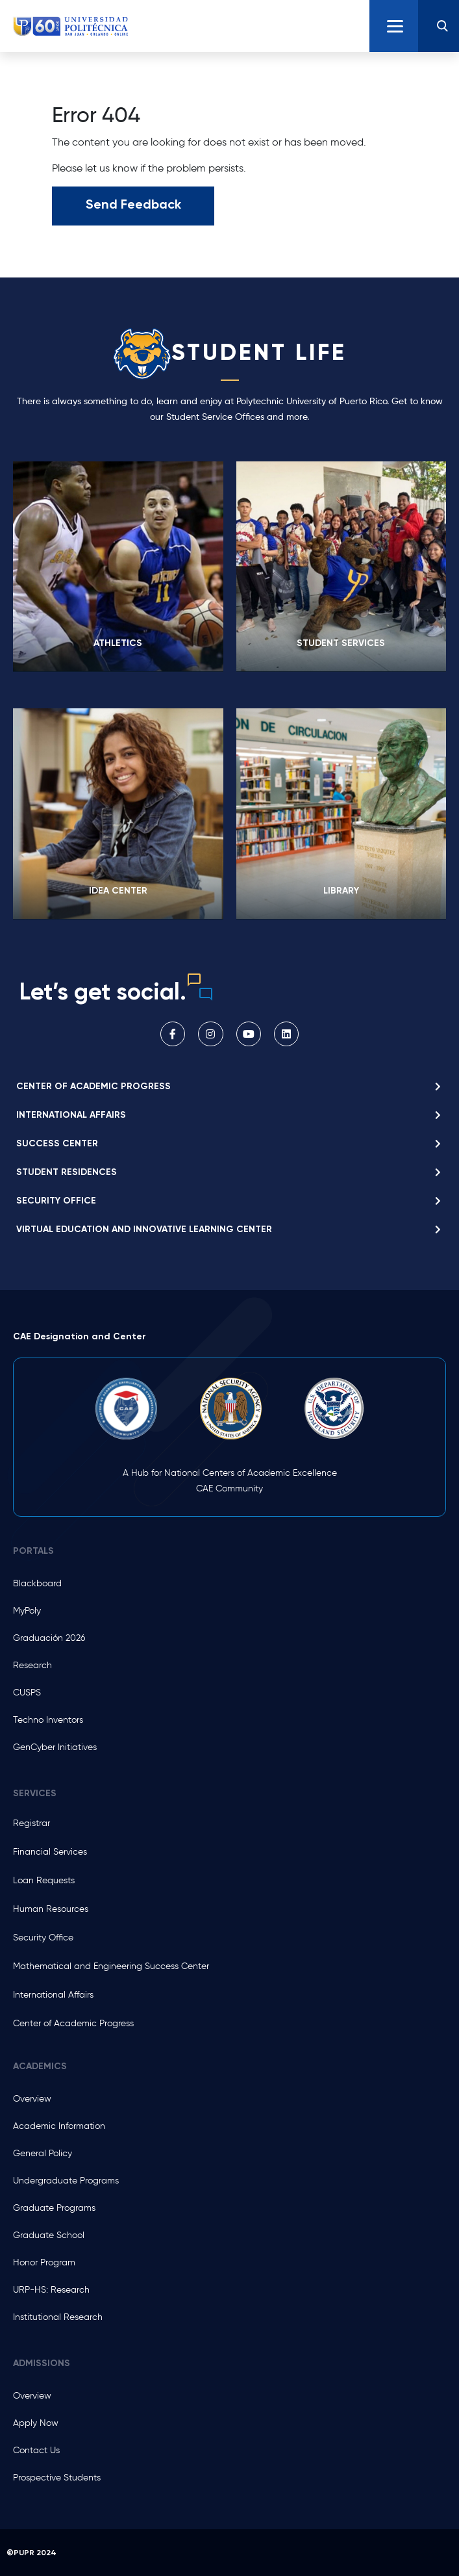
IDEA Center (118, 890)
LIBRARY (341, 890)
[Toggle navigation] (393, 26)
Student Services (341, 643)
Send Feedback (133, 204)
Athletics (117, 643)
